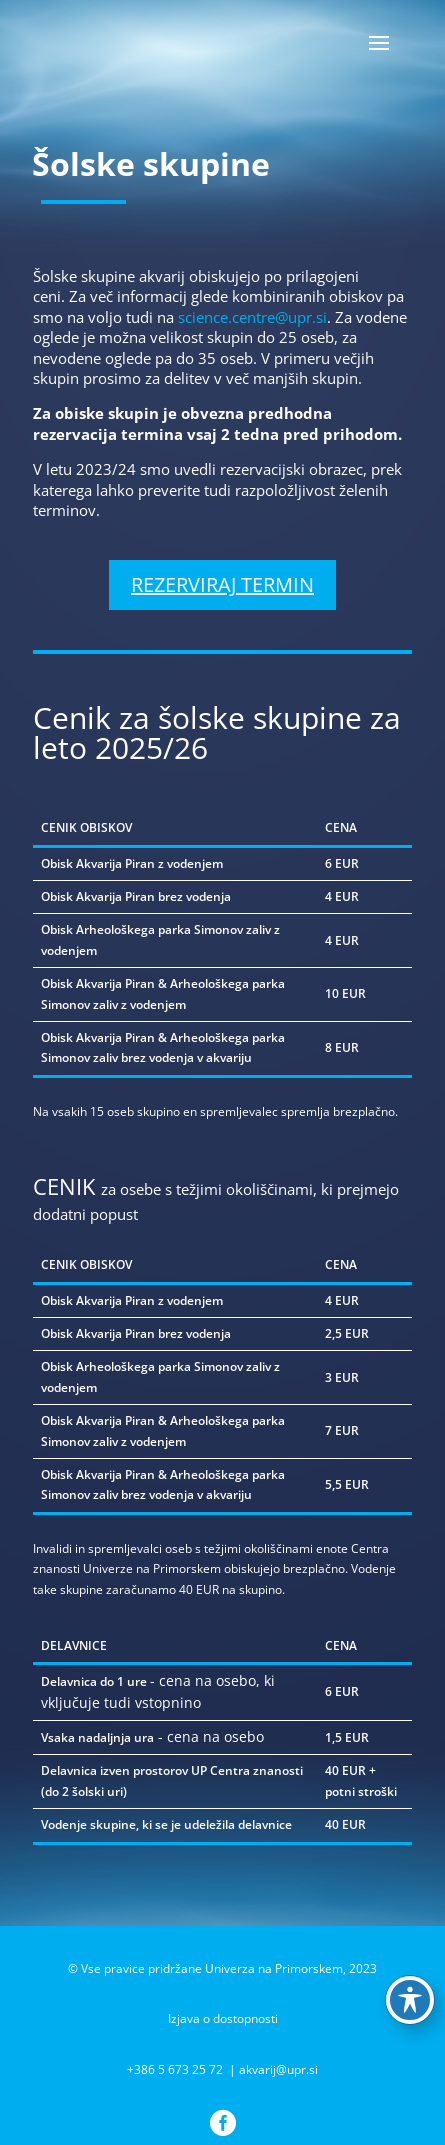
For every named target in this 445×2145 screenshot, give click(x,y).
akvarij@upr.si (278, 2069)
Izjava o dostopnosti (223, 2018)
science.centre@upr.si (252, 317)
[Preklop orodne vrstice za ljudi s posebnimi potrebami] (410, 2000)
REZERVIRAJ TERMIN (222, 584)
